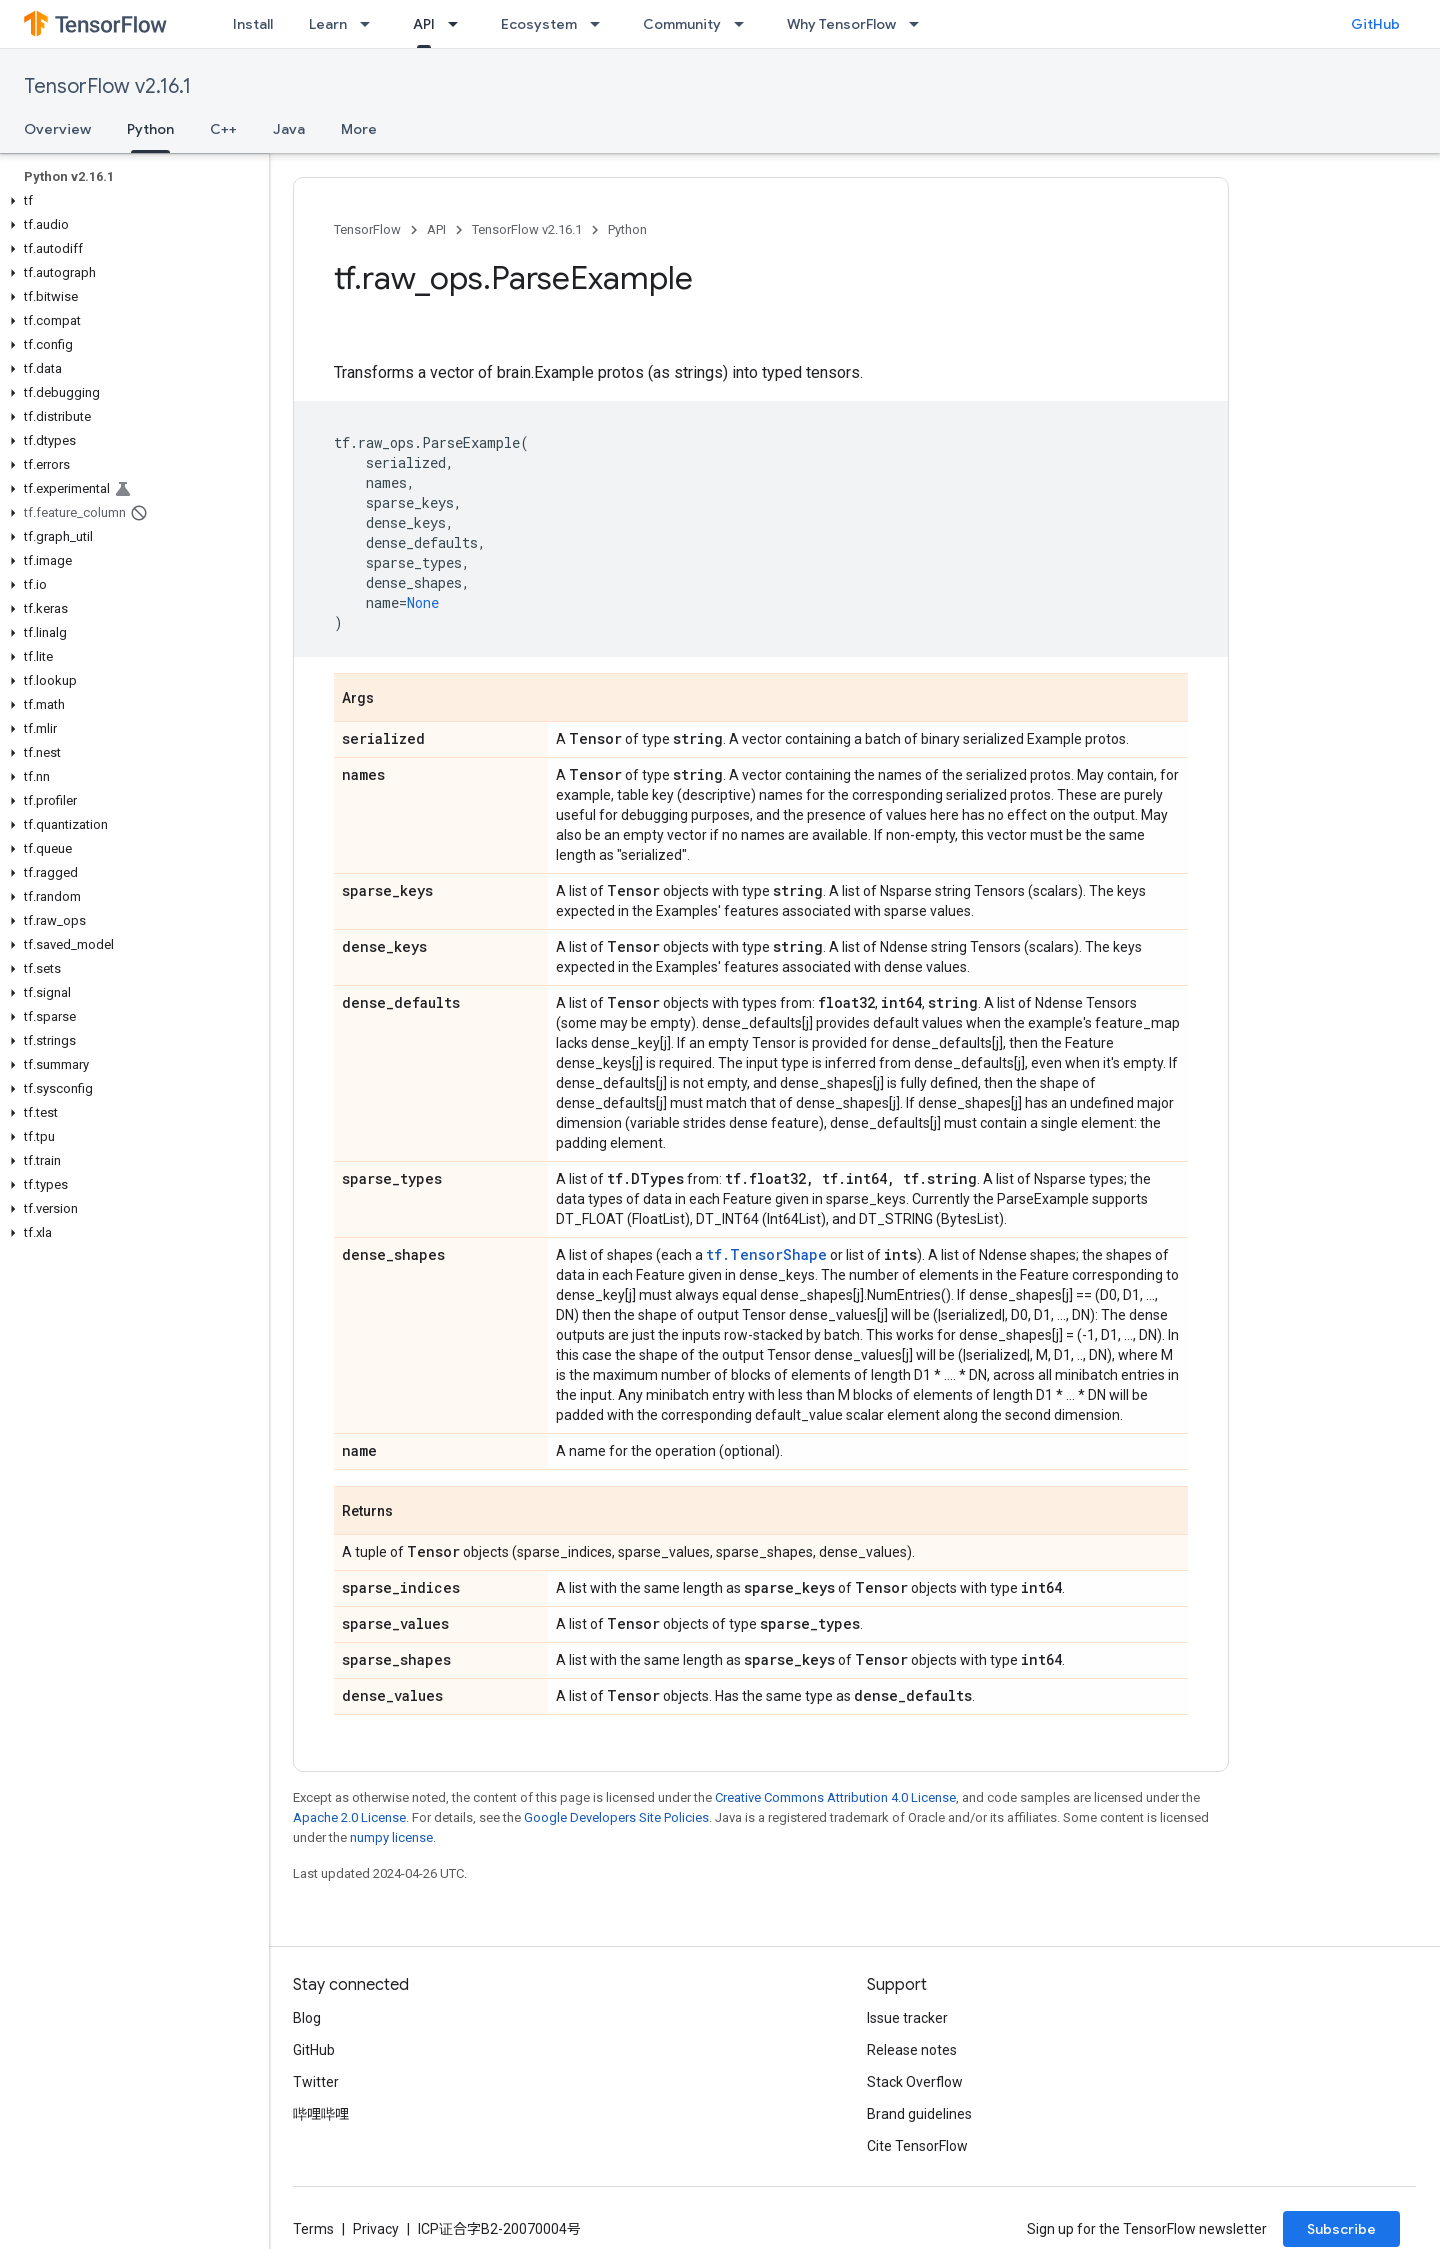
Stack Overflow (915, 2082)
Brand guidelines (919, 2114)
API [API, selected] (424, 24)
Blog (307, 2018)
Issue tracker (907, 2018)
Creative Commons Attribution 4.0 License (835, 1797)
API (436, 229)
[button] (130, 201)
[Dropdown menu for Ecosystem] (601, 24)
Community (682, 24)
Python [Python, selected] (150, 129)
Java (289, 129)
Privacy (376, 2229)
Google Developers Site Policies (616, 1817)
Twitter (316, 2082)
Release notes (912, 2050)
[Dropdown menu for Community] (745, 24)
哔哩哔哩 (321, 2114)
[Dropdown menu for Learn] (371, 24)
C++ (223, 129)
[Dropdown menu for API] (459, 24)
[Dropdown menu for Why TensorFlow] (920, 24)
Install (253, 24)
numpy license (391, 1837)
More (359, 129)
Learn (328, 24)
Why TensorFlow (841, 24)
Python (627, 229)
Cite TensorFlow (917, 2146)
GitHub (1375, 24)
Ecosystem (539, 24)
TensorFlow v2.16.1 (107, 86)
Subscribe (1341, 2229)
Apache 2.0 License (349, 1817)
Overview (57, 129)
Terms (313, 2229)
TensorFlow (367, 229)
